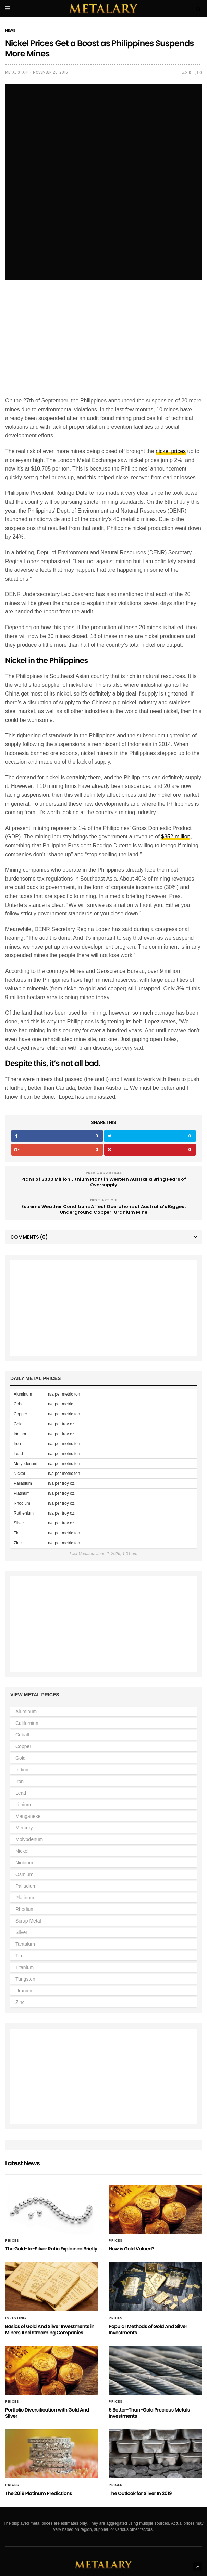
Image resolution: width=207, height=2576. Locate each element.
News (10, 30)
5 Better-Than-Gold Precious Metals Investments (149, 2353)
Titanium (24, 1908)
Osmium (24, 1815)
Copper (23, 1687)
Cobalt (22, 1676)
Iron (19, 1722)
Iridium (22, 1711)
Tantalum (25, 1885)
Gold (20, 1699)
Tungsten (25, 1920)
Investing (15, 2259)
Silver (21, 1873)
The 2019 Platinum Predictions (38, 2434)
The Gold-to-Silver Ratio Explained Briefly (51, 2190)
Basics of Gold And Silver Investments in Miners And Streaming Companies (49, 2270)
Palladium (25, 1827)
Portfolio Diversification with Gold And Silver (47, 2353)
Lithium (23, 1745)
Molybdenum (29, 1780)
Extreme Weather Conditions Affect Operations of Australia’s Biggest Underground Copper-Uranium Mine (103, 1151)
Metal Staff (16, 72)
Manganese (27, 1757)
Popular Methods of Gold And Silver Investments (148, 2270)
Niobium (24, 1804)
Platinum (24, 1838)
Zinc (19, 1943)
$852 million (175, 778)
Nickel (21, 1792)
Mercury (24, 1769)
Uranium (24, 1931)
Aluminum (26, 1652)
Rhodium (25, 1850)
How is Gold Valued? (131, 2190)
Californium (27, 1664)
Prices (12, 2181)
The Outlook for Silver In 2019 (140, 2434)
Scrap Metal (28, 1862)
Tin (18, 1897)
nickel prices (171, 392)
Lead (20, 1734)
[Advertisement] (103, 283)
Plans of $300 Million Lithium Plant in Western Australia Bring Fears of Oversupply (103, 1123)
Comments (29, 1178)
